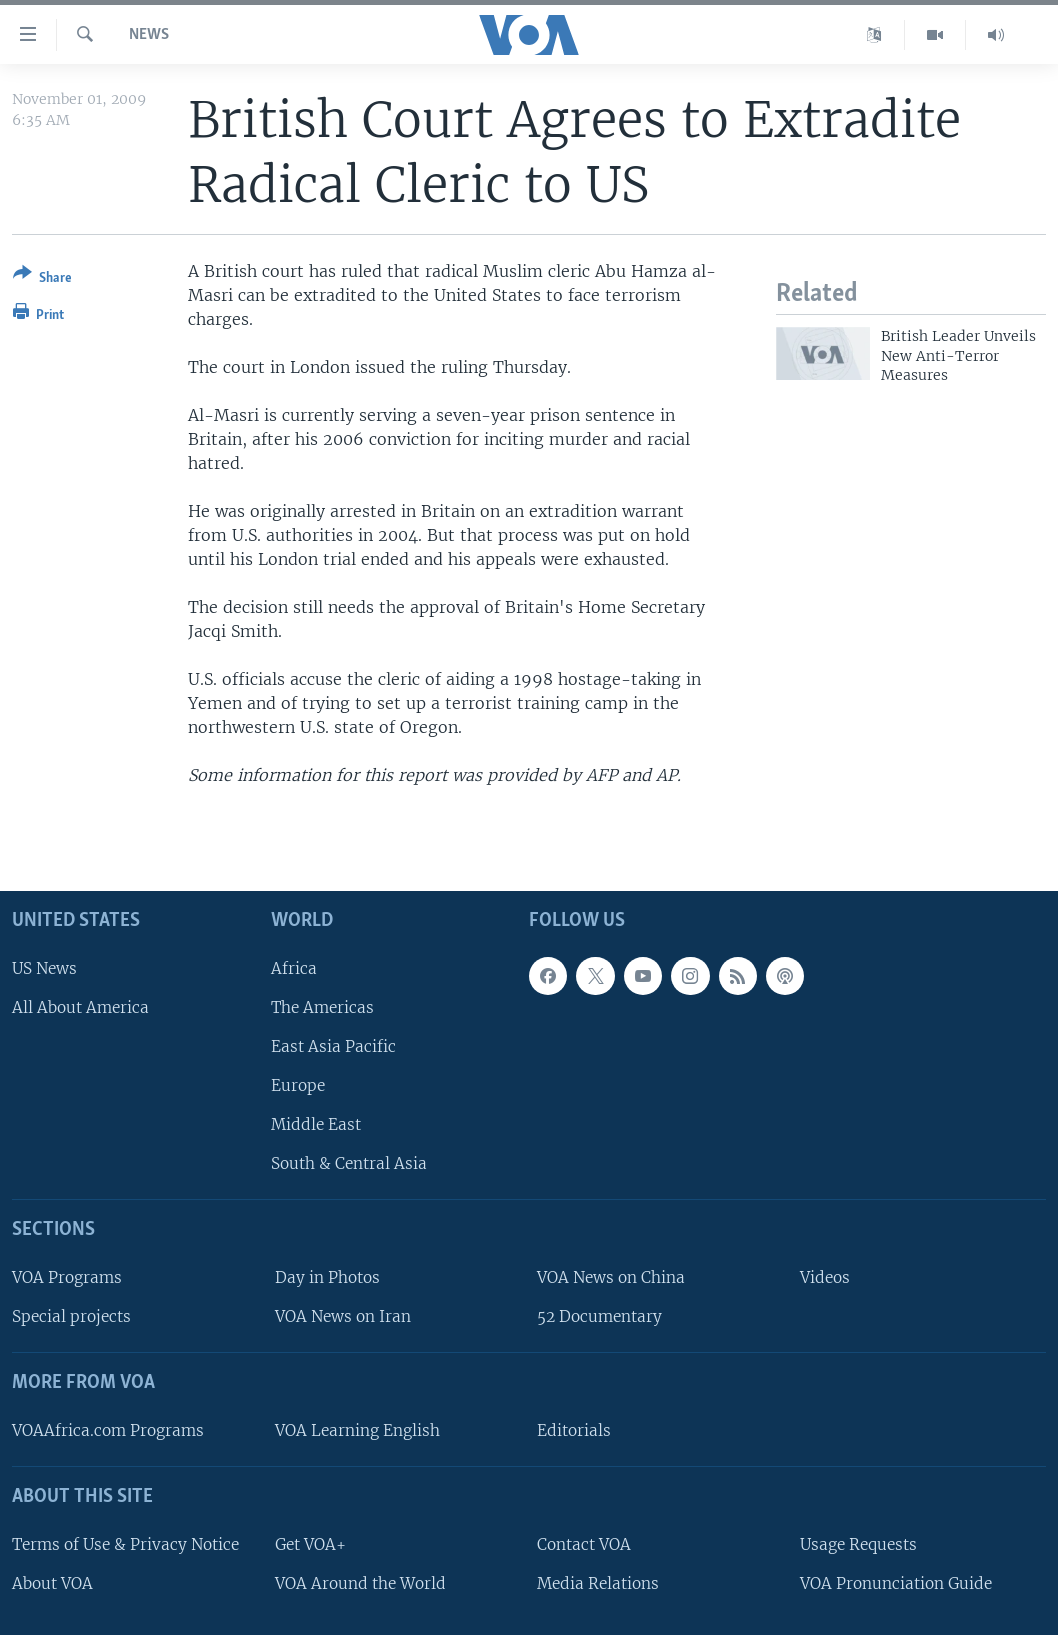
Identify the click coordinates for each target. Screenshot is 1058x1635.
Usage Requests (858, 1543)
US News (44, 967)
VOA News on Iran (343, 1316)
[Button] (42, 279)
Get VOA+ (310, 1543)
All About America (80, 1006)
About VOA (52, 1582)
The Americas (322, 1006)
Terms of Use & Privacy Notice (125, 1543)
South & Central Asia (349, 1163)
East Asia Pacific (333, 1046)
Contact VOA (584, 1543)
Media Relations (598, 1582)
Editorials (574, 1430)
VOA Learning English (357, 1430)
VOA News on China (611, 1277)
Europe (298, 1085)
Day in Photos (327, 1277)
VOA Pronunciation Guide (896, 1582)
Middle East (316, 1124)
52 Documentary (599, 1316)
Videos (825, 1277)
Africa (294, 967)
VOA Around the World (360, 1582)
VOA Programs (67, 1277)
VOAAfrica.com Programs (108, 1430)
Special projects (71, 1316)
